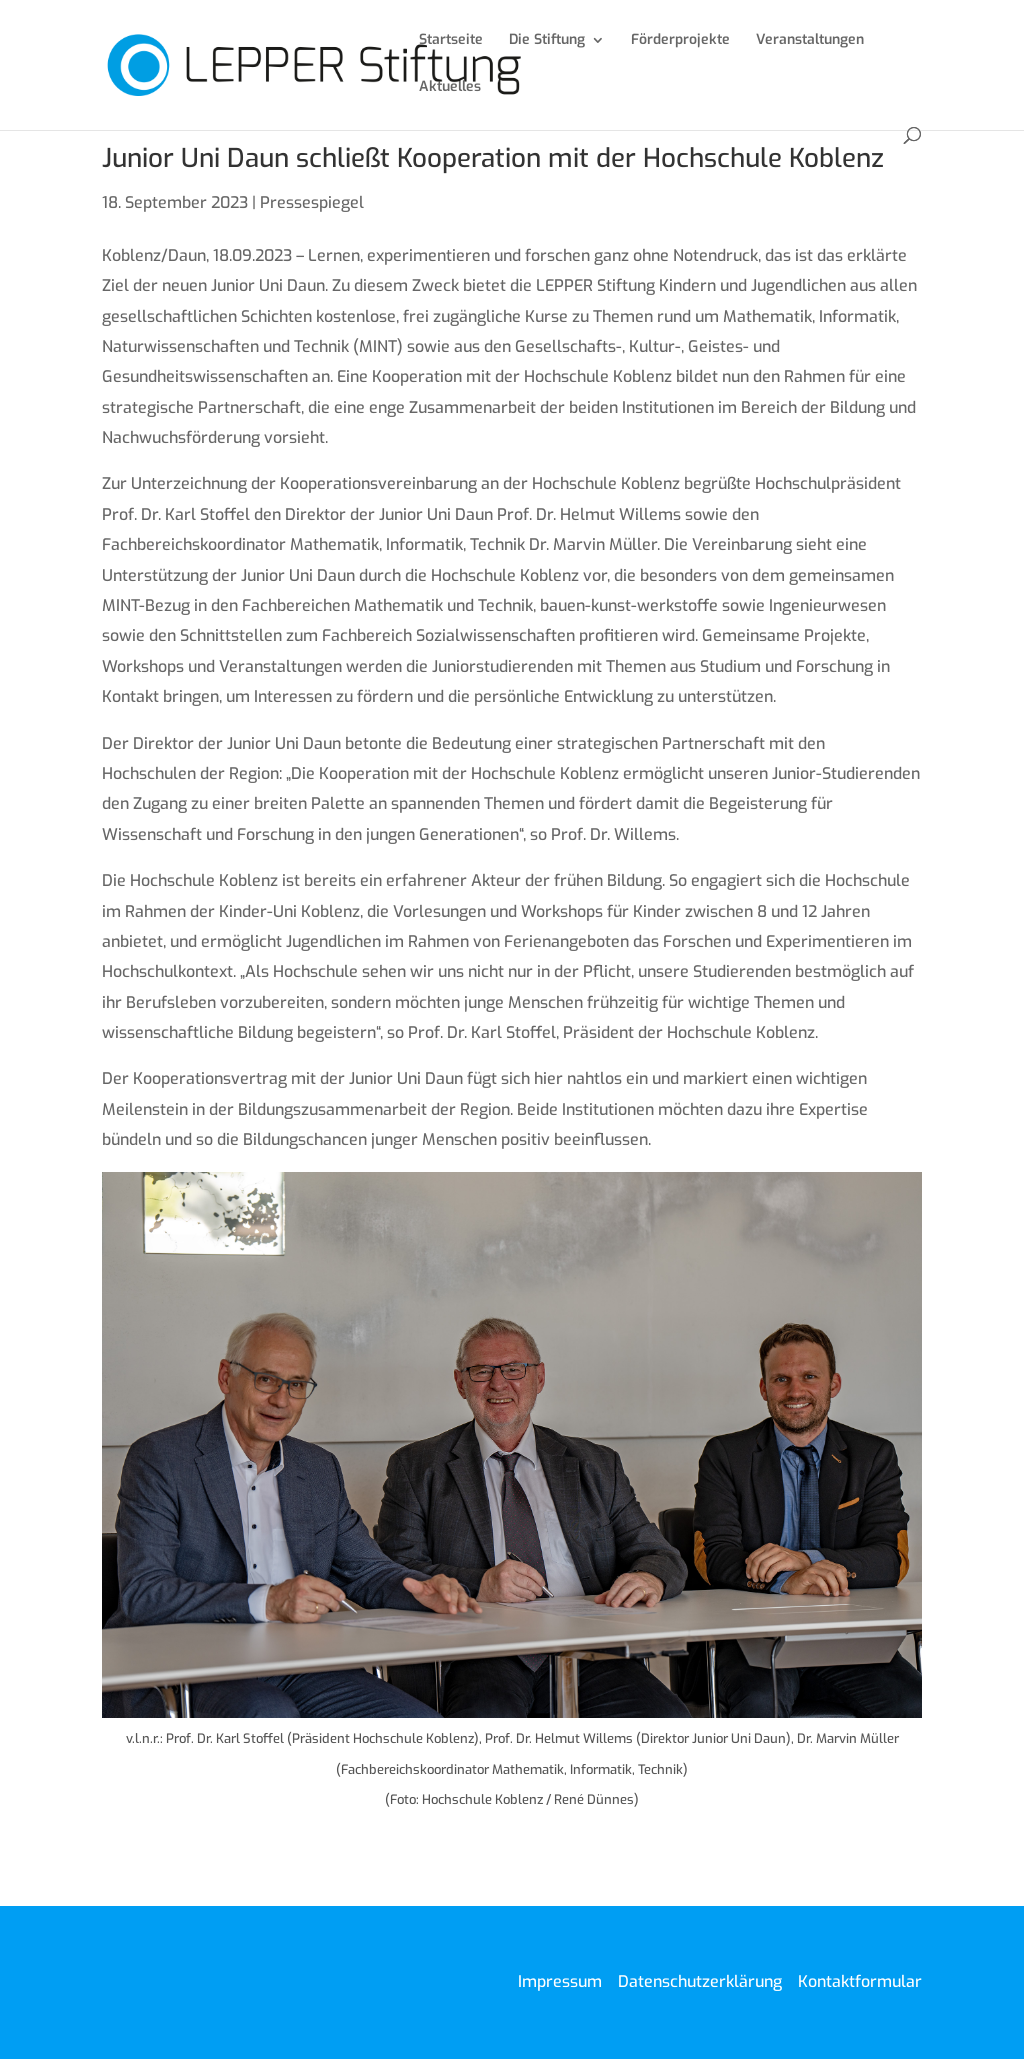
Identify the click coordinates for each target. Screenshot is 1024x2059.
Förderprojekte (680, 41)
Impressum (560, 1981)
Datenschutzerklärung (700, 1981)
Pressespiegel (312, 202)
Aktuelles (450, 88)
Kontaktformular (860, 1981)
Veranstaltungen (810, 41)
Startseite (451, 41)
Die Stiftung (547, 41)
